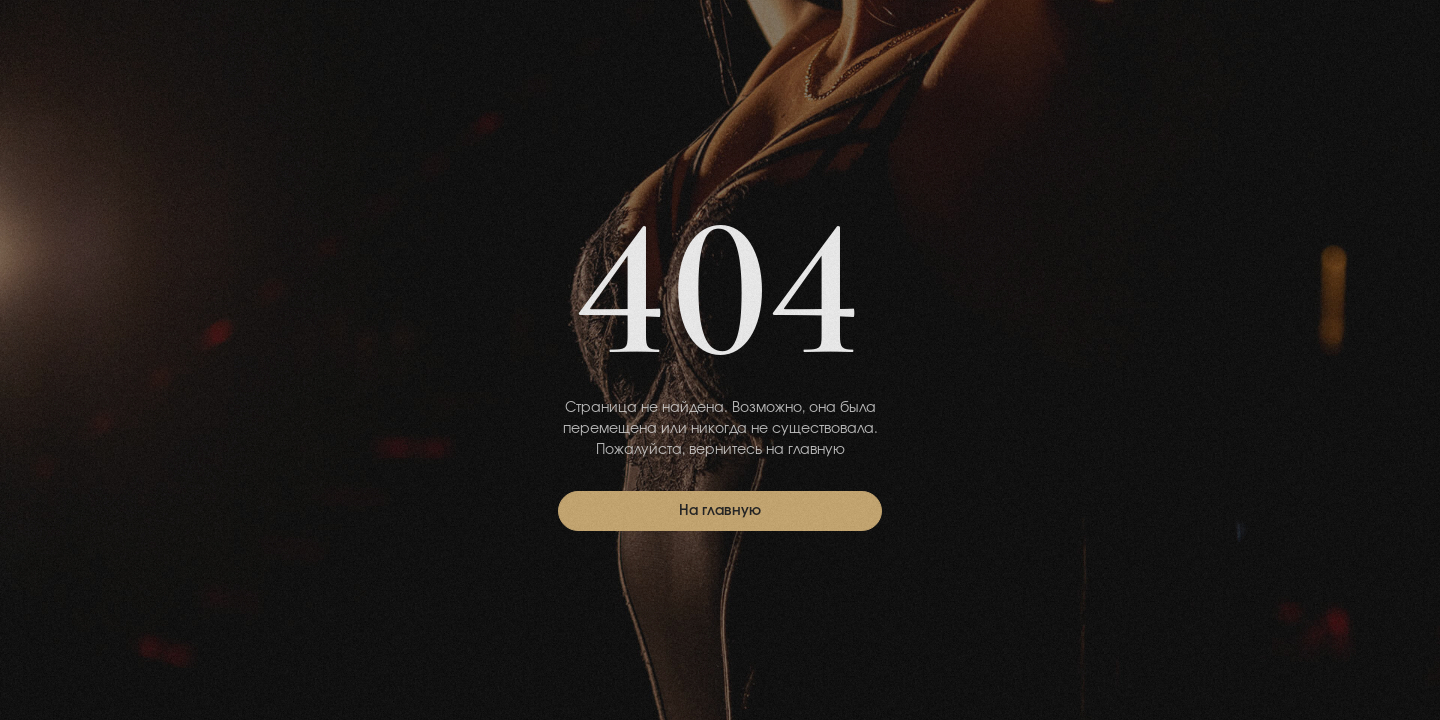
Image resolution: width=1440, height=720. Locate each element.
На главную (720, 511)
